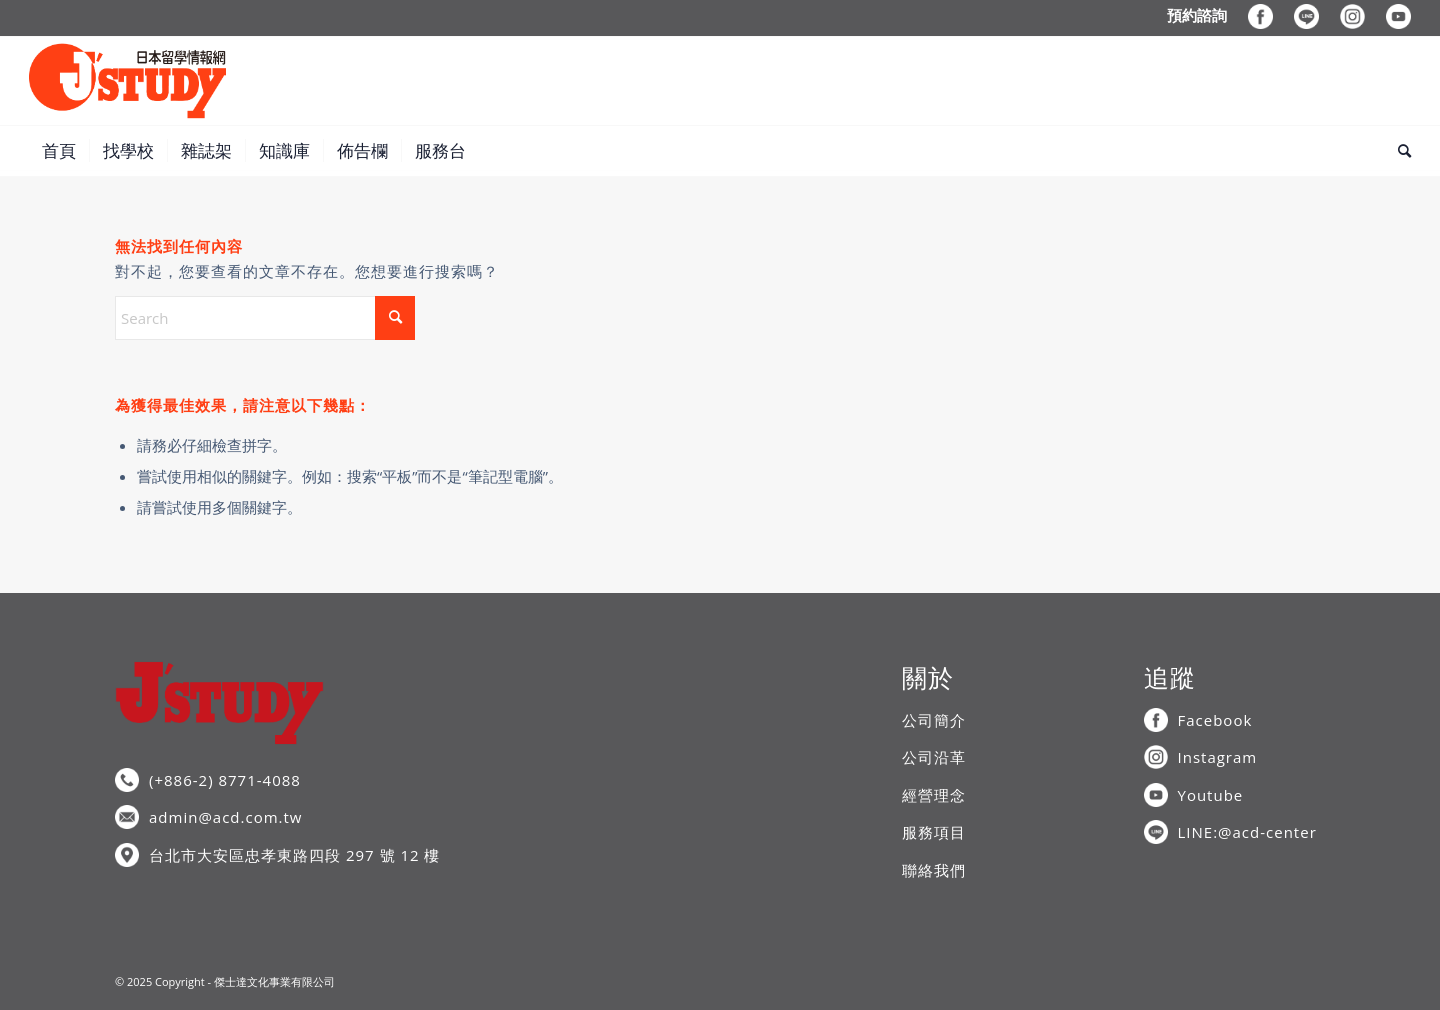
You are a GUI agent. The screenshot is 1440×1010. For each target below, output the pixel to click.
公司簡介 (934, 720)
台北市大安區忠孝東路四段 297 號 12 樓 (294, 855)
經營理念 (934, 795)
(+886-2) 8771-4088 (225, 780)
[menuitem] (1197, 15)
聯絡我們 (934, 870)
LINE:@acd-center (1247, 832)
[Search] (1398, 151)
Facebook (1215, 720)
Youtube (1211, 795)
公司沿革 (934, 757)
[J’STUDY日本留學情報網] (127, 81)
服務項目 (934, 832)
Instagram (1218, 757)
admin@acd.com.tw (225, 817)
